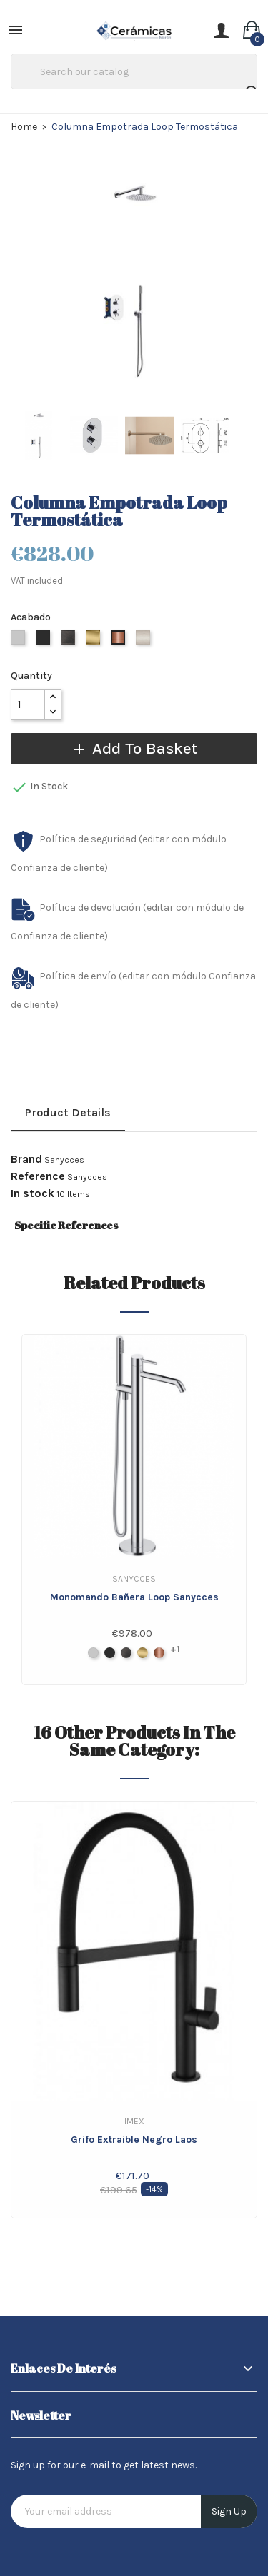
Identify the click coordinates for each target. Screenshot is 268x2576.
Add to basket (134, 748)
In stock (32, 1193)
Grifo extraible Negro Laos (134, 2139)
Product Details (68, 1112)
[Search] (134, 71)
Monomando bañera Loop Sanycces (134, 1597)
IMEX (134, 2121)
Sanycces (64, 1160)
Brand (26, 1159)
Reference (38, 1176)
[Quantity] (28, 704)
